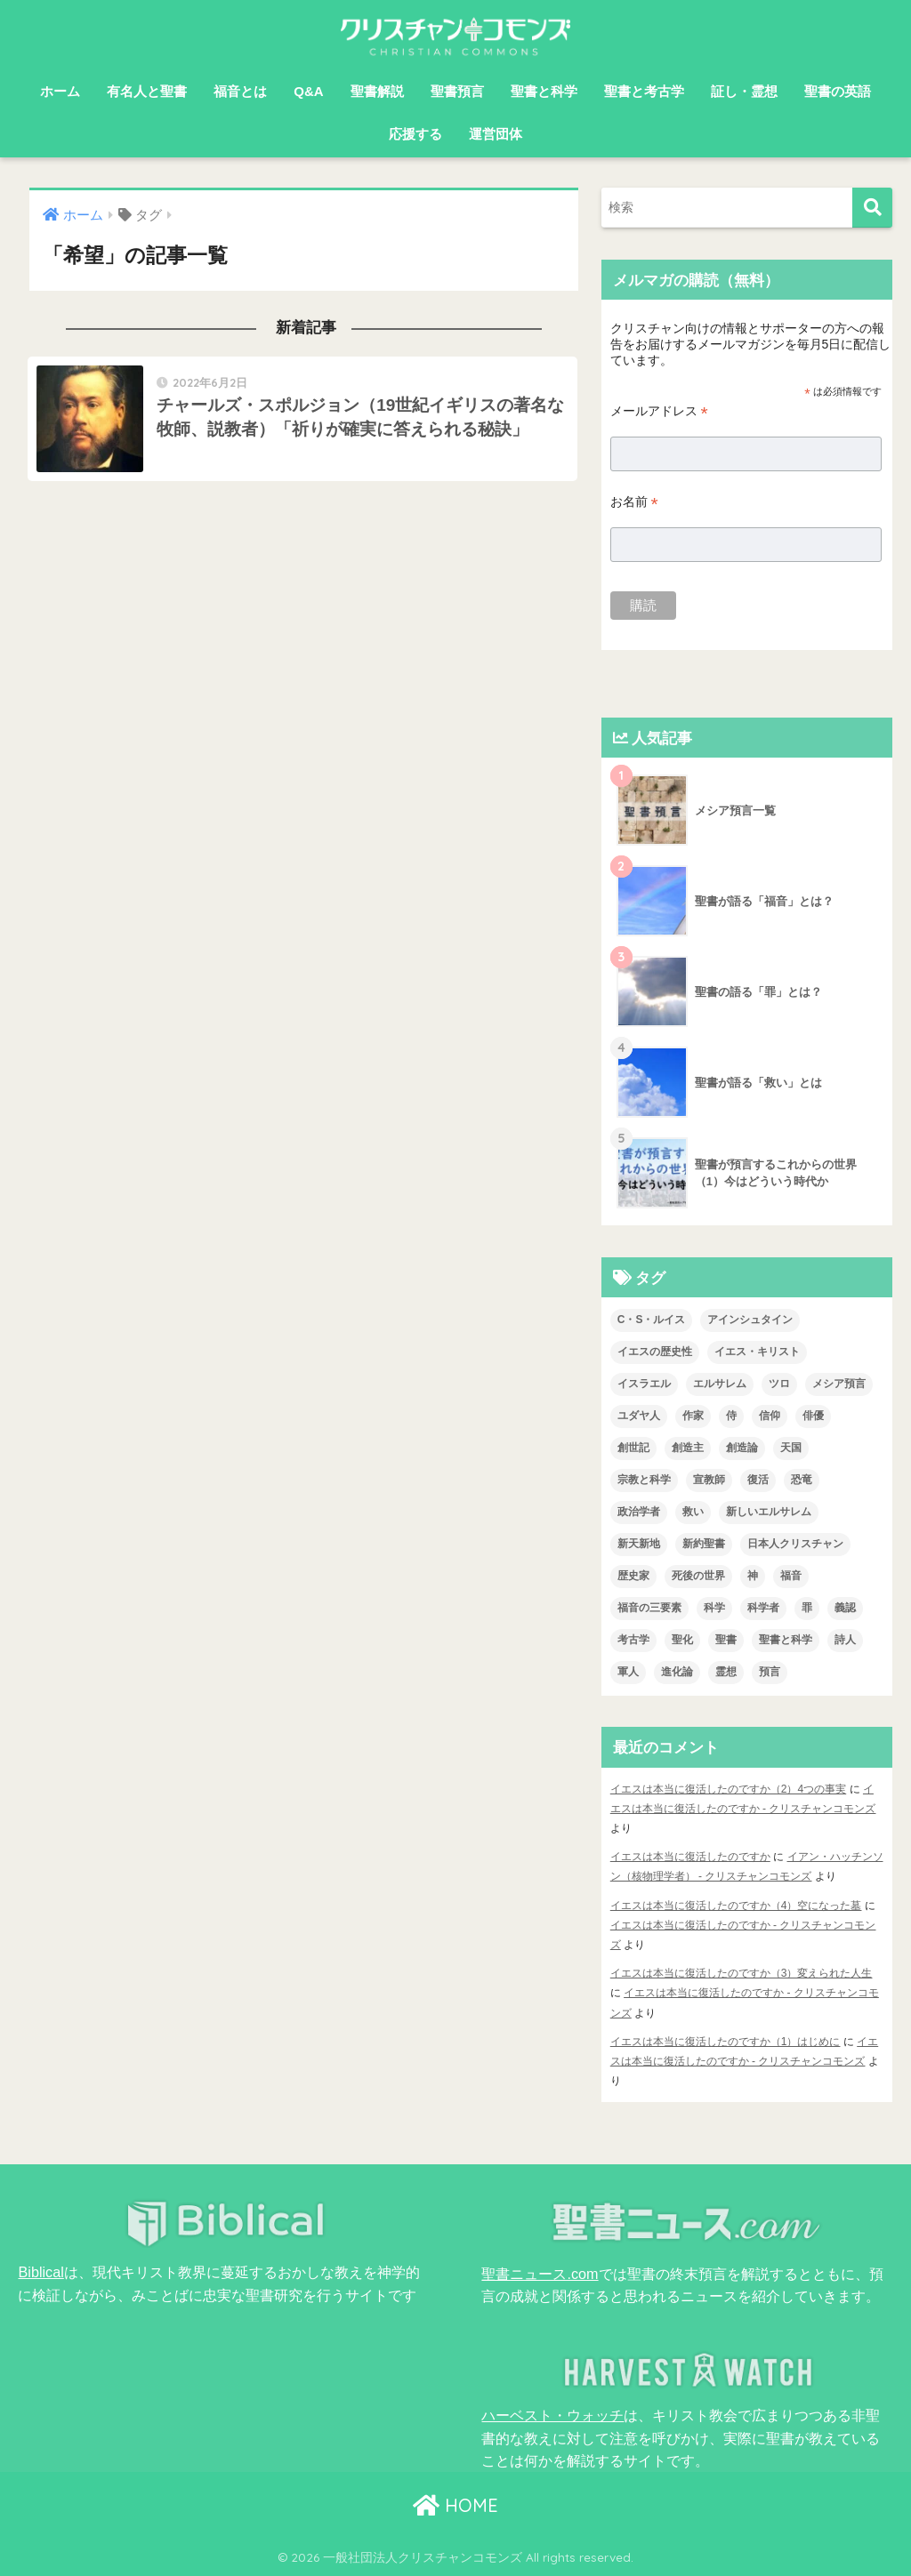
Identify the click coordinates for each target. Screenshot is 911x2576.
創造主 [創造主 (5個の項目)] (688, 1447)
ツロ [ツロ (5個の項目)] (779, 1383)
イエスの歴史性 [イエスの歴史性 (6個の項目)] (654, 1351)
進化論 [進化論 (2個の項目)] (677, 1671)
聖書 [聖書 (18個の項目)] (726, 1639)
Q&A (308, 91)
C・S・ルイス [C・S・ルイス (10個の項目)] (651, 1319)
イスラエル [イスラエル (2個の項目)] (644, 1383)
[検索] (872, 208)
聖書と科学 (544, 91)
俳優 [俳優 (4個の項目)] (813, 1415)
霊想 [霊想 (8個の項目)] (726, 1671)
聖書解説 (377, 91)
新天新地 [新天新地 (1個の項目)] (638, 1543)
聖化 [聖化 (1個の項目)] (682, 1639)
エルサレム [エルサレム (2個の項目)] (719, 1383)
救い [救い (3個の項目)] (693, 1511)
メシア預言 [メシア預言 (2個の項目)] (839, 1383)
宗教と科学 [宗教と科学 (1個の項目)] (644, 1479)
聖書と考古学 (644, 91)
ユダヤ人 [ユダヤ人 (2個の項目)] (638, 1415)
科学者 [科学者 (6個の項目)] (763, 1607)
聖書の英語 (837, 91)
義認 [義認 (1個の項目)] (845, 1607)
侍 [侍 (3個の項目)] (731, 1415)
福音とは (240, 91)
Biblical (40, 2272)
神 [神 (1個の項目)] (752, 1575)
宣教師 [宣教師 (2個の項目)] (709, 1479)
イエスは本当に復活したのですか (690, 1856)
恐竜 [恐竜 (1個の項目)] (801, 1479)
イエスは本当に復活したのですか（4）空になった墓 (736, 1905)
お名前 (634, 502)
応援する (415, 133)
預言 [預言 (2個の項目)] (769, 1671)
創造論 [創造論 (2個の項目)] (742, 1447)
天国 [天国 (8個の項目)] (791, 1447)
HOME (455, 2505)
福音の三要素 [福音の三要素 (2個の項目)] (649, 1607)
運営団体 (495, 133)
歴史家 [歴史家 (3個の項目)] (633, 1575)
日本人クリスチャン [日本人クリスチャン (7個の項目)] (795, 1543)
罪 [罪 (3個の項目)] (807, 1607)
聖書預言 (457, 91)
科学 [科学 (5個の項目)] (714, 1607)
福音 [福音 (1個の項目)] (791, 1575)
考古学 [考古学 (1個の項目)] (633, 1639)
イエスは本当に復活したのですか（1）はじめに (725, 2041)
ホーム (60, 91)
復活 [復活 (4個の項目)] (758, 1479)
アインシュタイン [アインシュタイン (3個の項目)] (750, 1319)
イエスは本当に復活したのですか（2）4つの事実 (728, 1789)
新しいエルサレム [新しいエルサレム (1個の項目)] (768, 1511)
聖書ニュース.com (539, 2274)
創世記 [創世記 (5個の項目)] (633, 1447)
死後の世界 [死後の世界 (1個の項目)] (698, 1575)
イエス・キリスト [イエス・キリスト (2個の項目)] (757, 1351)
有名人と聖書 (147, 91)
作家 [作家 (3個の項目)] (693, 1415)
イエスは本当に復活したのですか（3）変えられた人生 (741, 1973)
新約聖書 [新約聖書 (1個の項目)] (703, 1543)
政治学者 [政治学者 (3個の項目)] (638, 1511)
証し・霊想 (744, 91)
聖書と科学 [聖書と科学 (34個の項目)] (785, 1639)
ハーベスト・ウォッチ (552, 2415)
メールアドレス (659, 411)
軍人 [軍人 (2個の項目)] (628, 1671)
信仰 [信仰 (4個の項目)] (769, 1415)
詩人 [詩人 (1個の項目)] (845, 1639)
